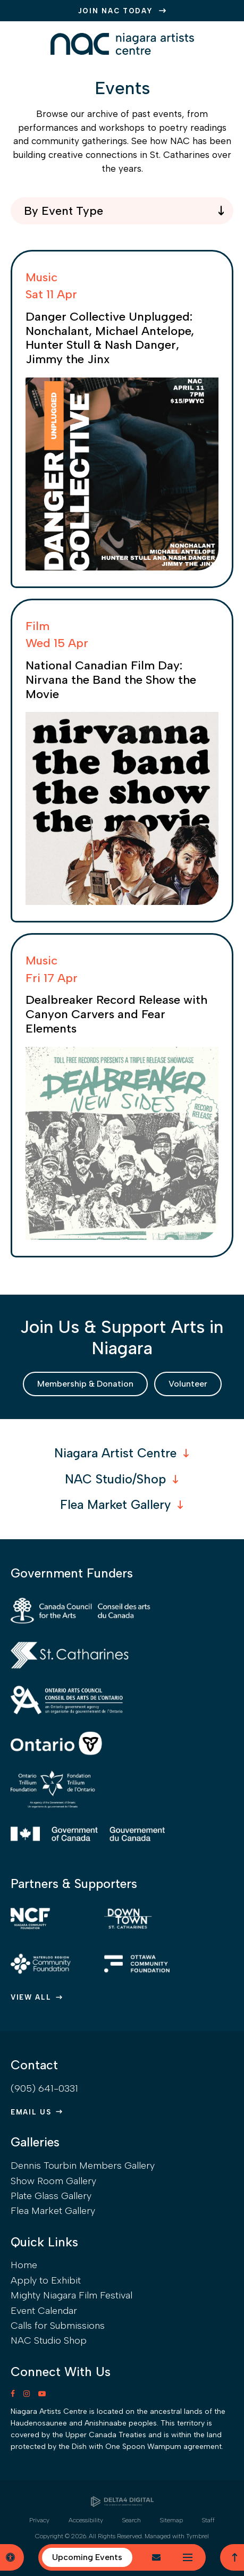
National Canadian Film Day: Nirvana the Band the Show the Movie (111, 679)
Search (131, 2520)
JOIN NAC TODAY (115, 11)
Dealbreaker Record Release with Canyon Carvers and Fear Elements (116, 1014)
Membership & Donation (85, 1384)
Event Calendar (44, 2311)
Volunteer (188, 1384)
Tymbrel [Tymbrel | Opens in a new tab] (197, 2536)
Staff (208, 2520)
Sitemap (171, 2520)
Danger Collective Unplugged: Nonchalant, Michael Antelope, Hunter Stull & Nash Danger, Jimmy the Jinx (110, 337)
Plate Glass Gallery (51, 2196)
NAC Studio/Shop (115, 1479)
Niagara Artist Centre (115, 1453)
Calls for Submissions (58, 2325)
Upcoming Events (87, 2557)
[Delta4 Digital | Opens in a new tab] (122, 2502)
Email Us (31, 2112)
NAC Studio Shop (49, 2340)
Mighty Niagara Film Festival (71, 2295)
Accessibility (86, 2520)
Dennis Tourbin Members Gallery (83, 2165)
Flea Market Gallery (115, 1504)
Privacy (39, 2520)
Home (24, 2265)
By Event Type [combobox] (63, 211)
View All (31, 1997)
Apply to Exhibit (46, 2280)
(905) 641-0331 (44, 2088)
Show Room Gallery (53, 2181)
